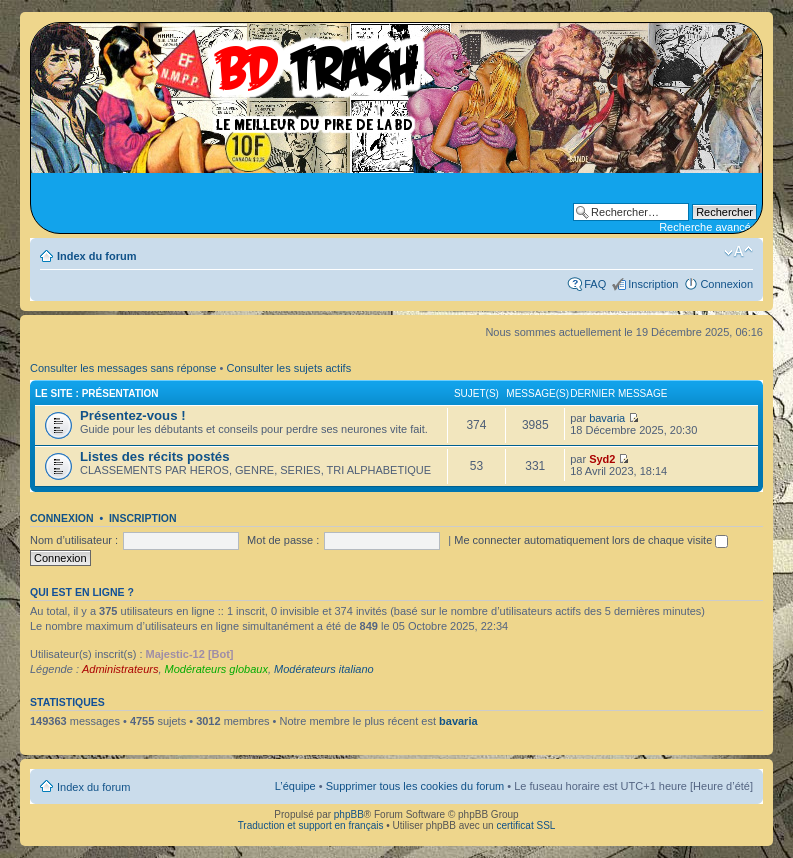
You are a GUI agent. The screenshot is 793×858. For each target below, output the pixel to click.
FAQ (595, 284)
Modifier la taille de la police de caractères (738, 252)
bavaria (607, 418)
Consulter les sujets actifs (288, 368)
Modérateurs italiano (324, 669)
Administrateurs (120, 669)
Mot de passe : (283, 540)
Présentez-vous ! (133, 415)
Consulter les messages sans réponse (123, 368)
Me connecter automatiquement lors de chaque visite (591, 540)
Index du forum (96, 256)
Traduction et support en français (311, 825)
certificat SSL (525, 825)
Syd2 (602, 459)
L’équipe (295, 786)
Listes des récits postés (155, 456)
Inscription (653, 284)
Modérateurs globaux (216, 669)
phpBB (349, 814)
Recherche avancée (708, 227)
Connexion (726, 284)
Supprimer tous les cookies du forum (415, 786)
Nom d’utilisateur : (74, 540)
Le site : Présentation (97, 393)
